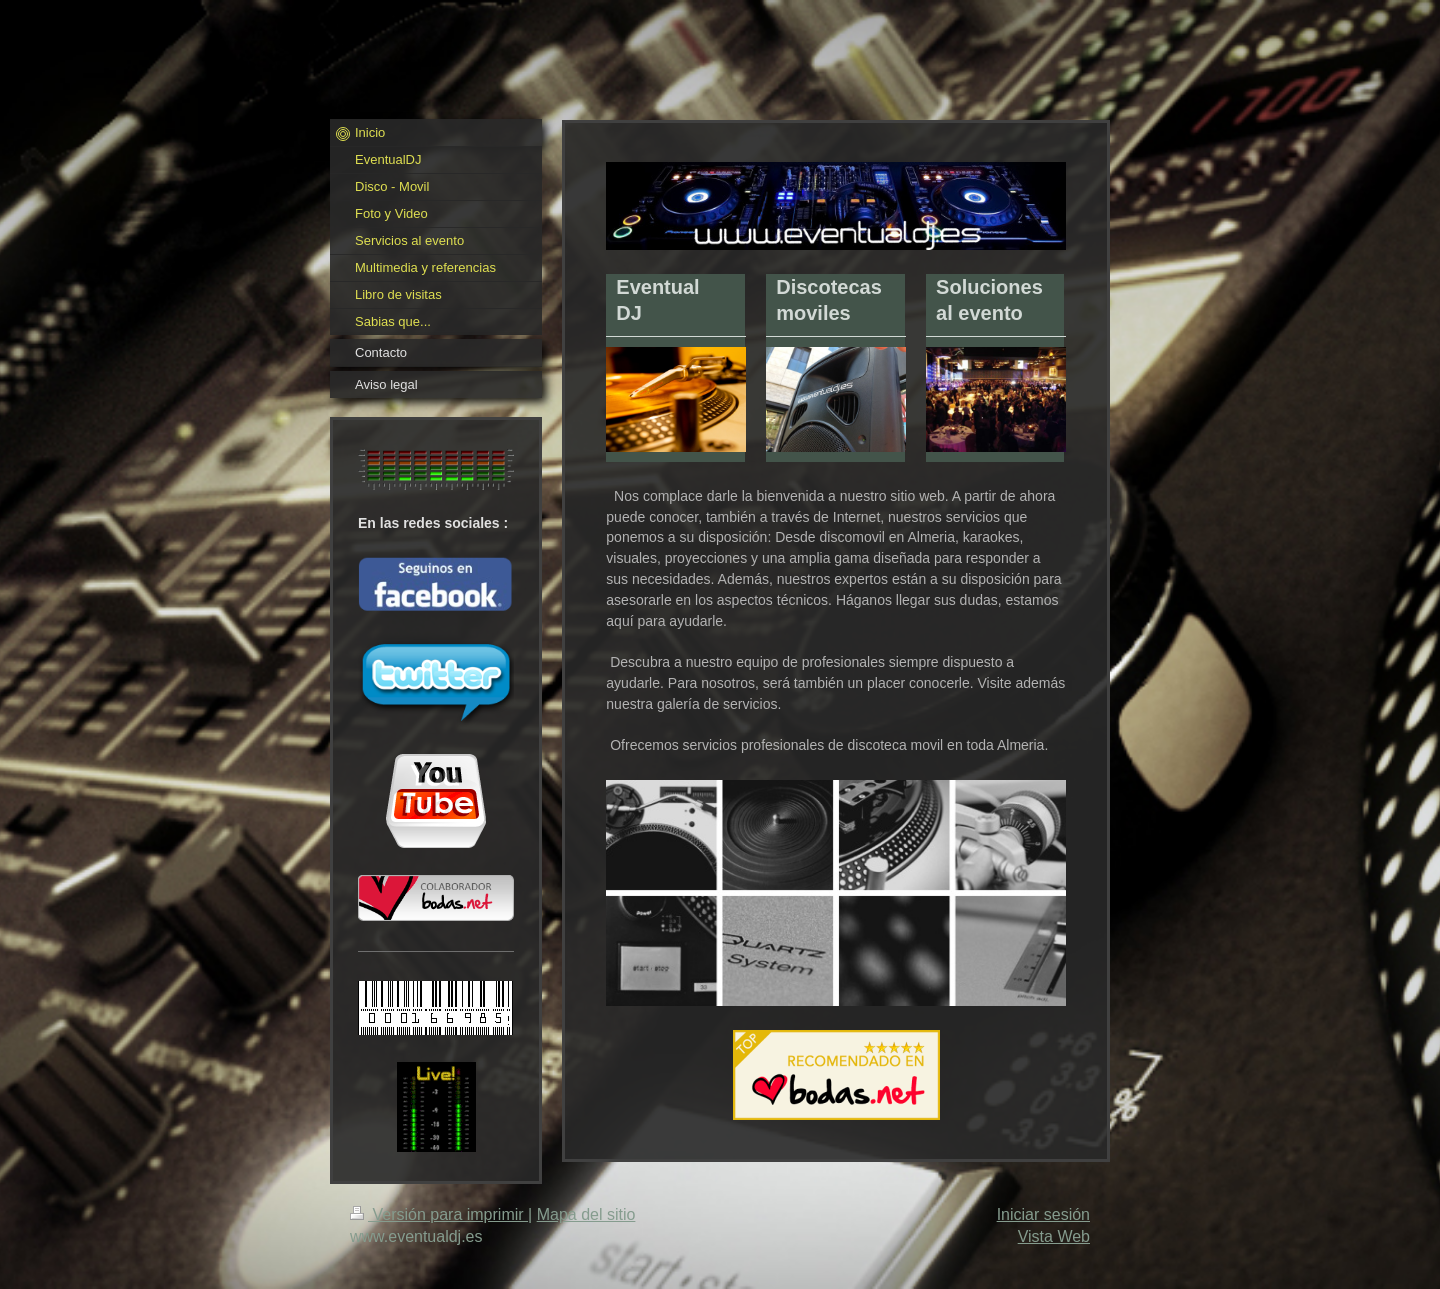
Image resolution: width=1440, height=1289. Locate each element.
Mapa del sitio (586, 1214)
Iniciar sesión (1043, 1214)
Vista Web (1054, 1236)
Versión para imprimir (439, 1214)
